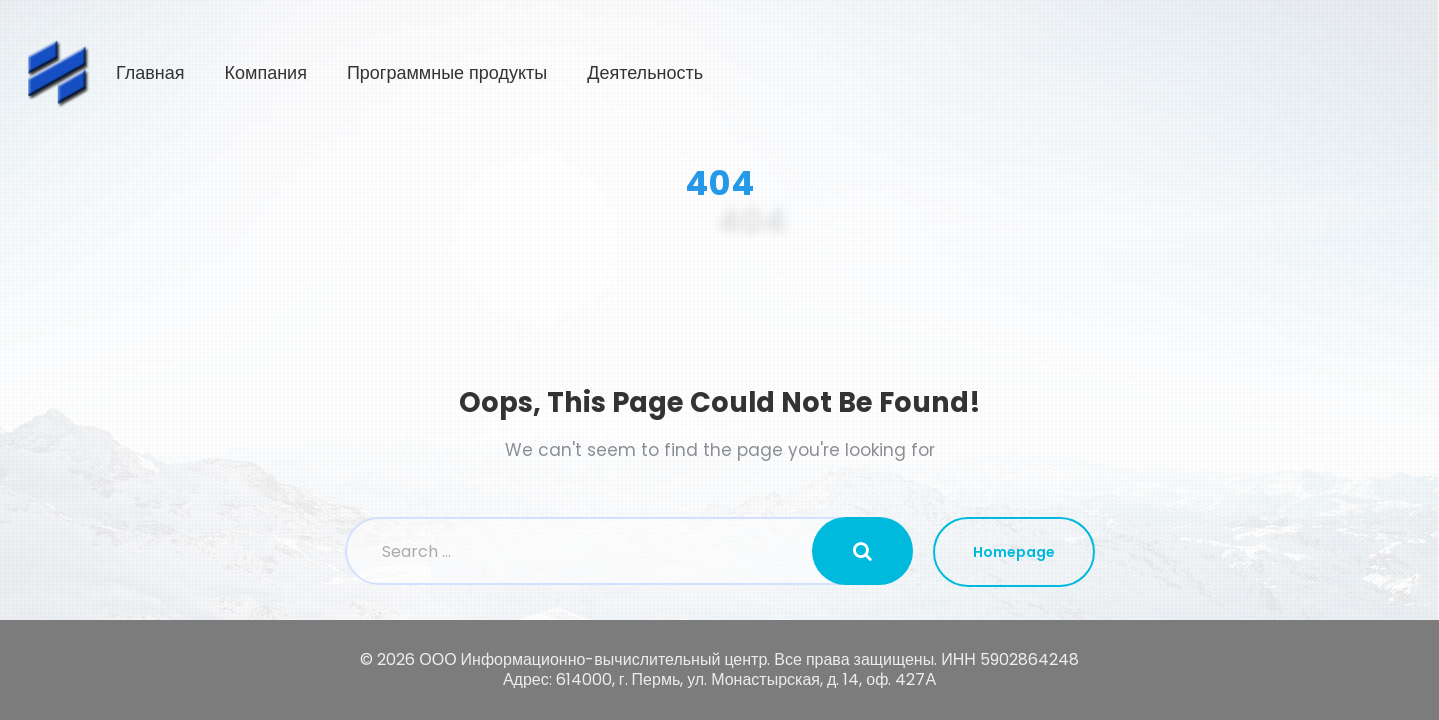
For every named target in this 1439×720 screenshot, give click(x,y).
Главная (681, 73)
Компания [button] (797, 73)
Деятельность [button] (1177, 73)
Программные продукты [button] (978, 73)
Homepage (1014, 552)
